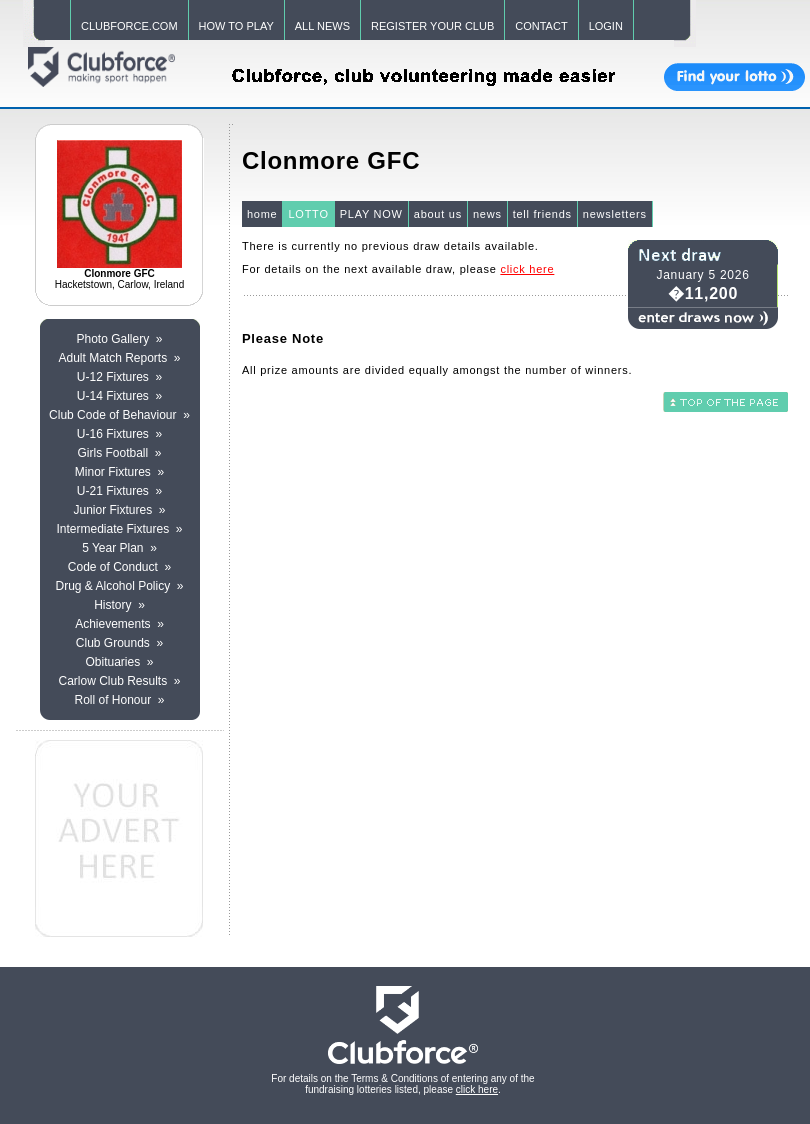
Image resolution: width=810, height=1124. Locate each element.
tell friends (542, 214)
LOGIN (606, 26)
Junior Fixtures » (119, 510)
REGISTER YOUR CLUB (432, 26)
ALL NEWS (322, 26)
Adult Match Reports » (119, 358)
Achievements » (119, 624)
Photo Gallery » (119, 339)
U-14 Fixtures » (119, 396)
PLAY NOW (371, 214)
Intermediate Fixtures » (119, 529)
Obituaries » (119, 662)
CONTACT (541, 26)
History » (119, 605)
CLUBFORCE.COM (129, 26)
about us (438, 214)
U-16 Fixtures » (119, 434)
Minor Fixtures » (119, 472)
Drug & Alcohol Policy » (119, 586)
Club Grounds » (119, 643)
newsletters (615, 214)
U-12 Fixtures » (119, 377)
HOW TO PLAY (236, 26)
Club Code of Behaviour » (119, 415)
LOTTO (308, 214)
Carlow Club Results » (119, 681)
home (262, 214)
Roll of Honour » (119, 700)
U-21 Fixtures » (119, 491)
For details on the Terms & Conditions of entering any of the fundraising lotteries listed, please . (402, 1084)
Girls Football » (119, 453)
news (487, 214)
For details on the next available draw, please (398, 269)
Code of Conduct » (119, 567)
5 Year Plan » (119, 548)
